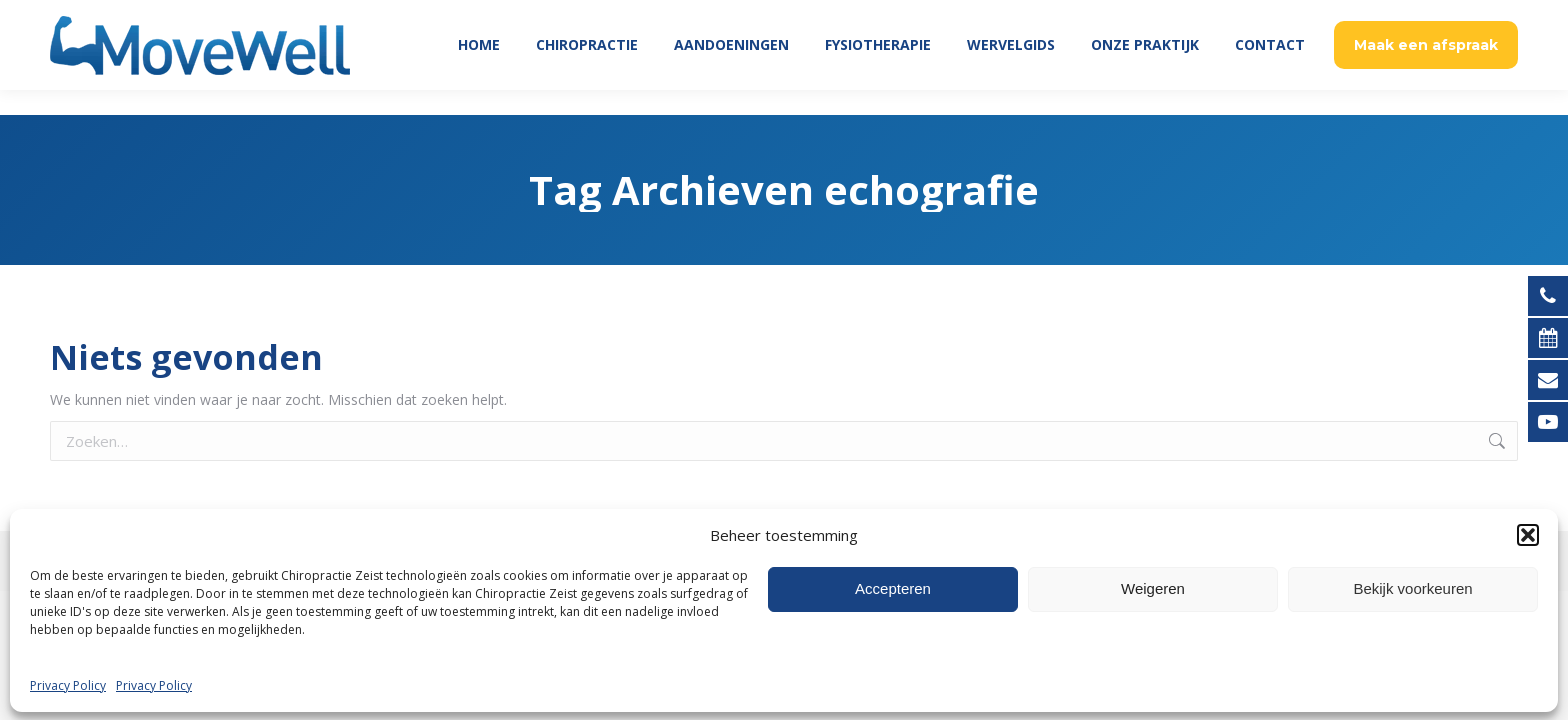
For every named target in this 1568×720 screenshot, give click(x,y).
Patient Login (1357, 12)
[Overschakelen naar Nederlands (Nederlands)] (784, 612)
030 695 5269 (1467, 12)
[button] (1528, 686)
